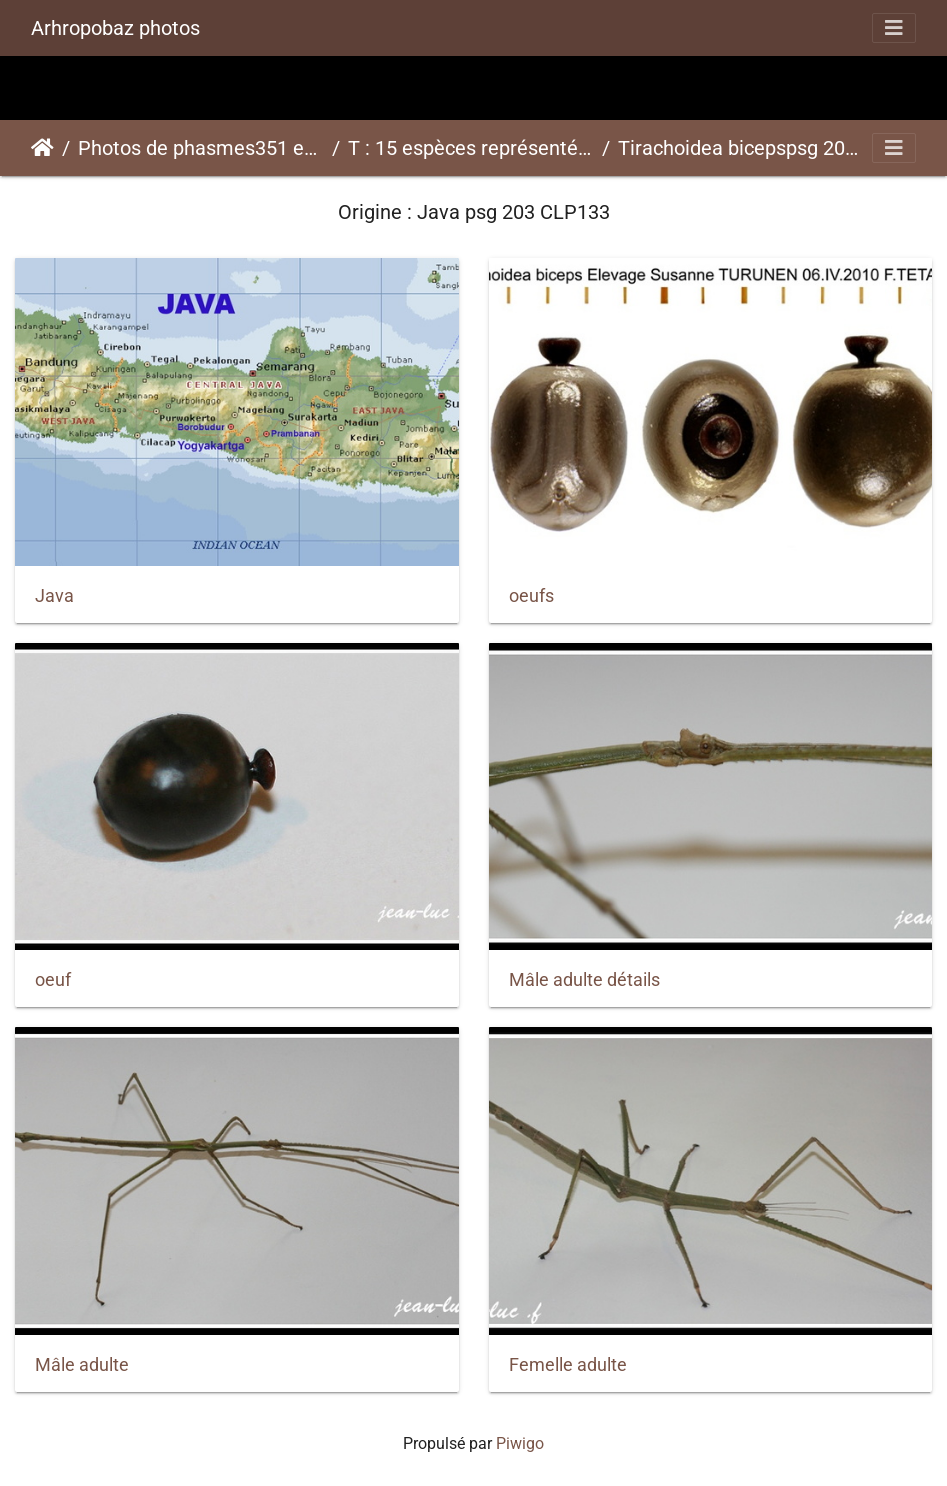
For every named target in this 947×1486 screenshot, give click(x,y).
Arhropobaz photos (115, 28)
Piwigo (520, 1443)
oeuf (53, 980)
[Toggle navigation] (894, 28)
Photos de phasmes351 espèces (201, 148)
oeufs (531, 596)
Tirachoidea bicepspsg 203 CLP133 (741, 148)
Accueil (42, 148)
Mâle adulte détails (584, 980)
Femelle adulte (568, 1365)
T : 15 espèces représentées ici (471, 148)
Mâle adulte (82, 1365)
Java (54, 596)
